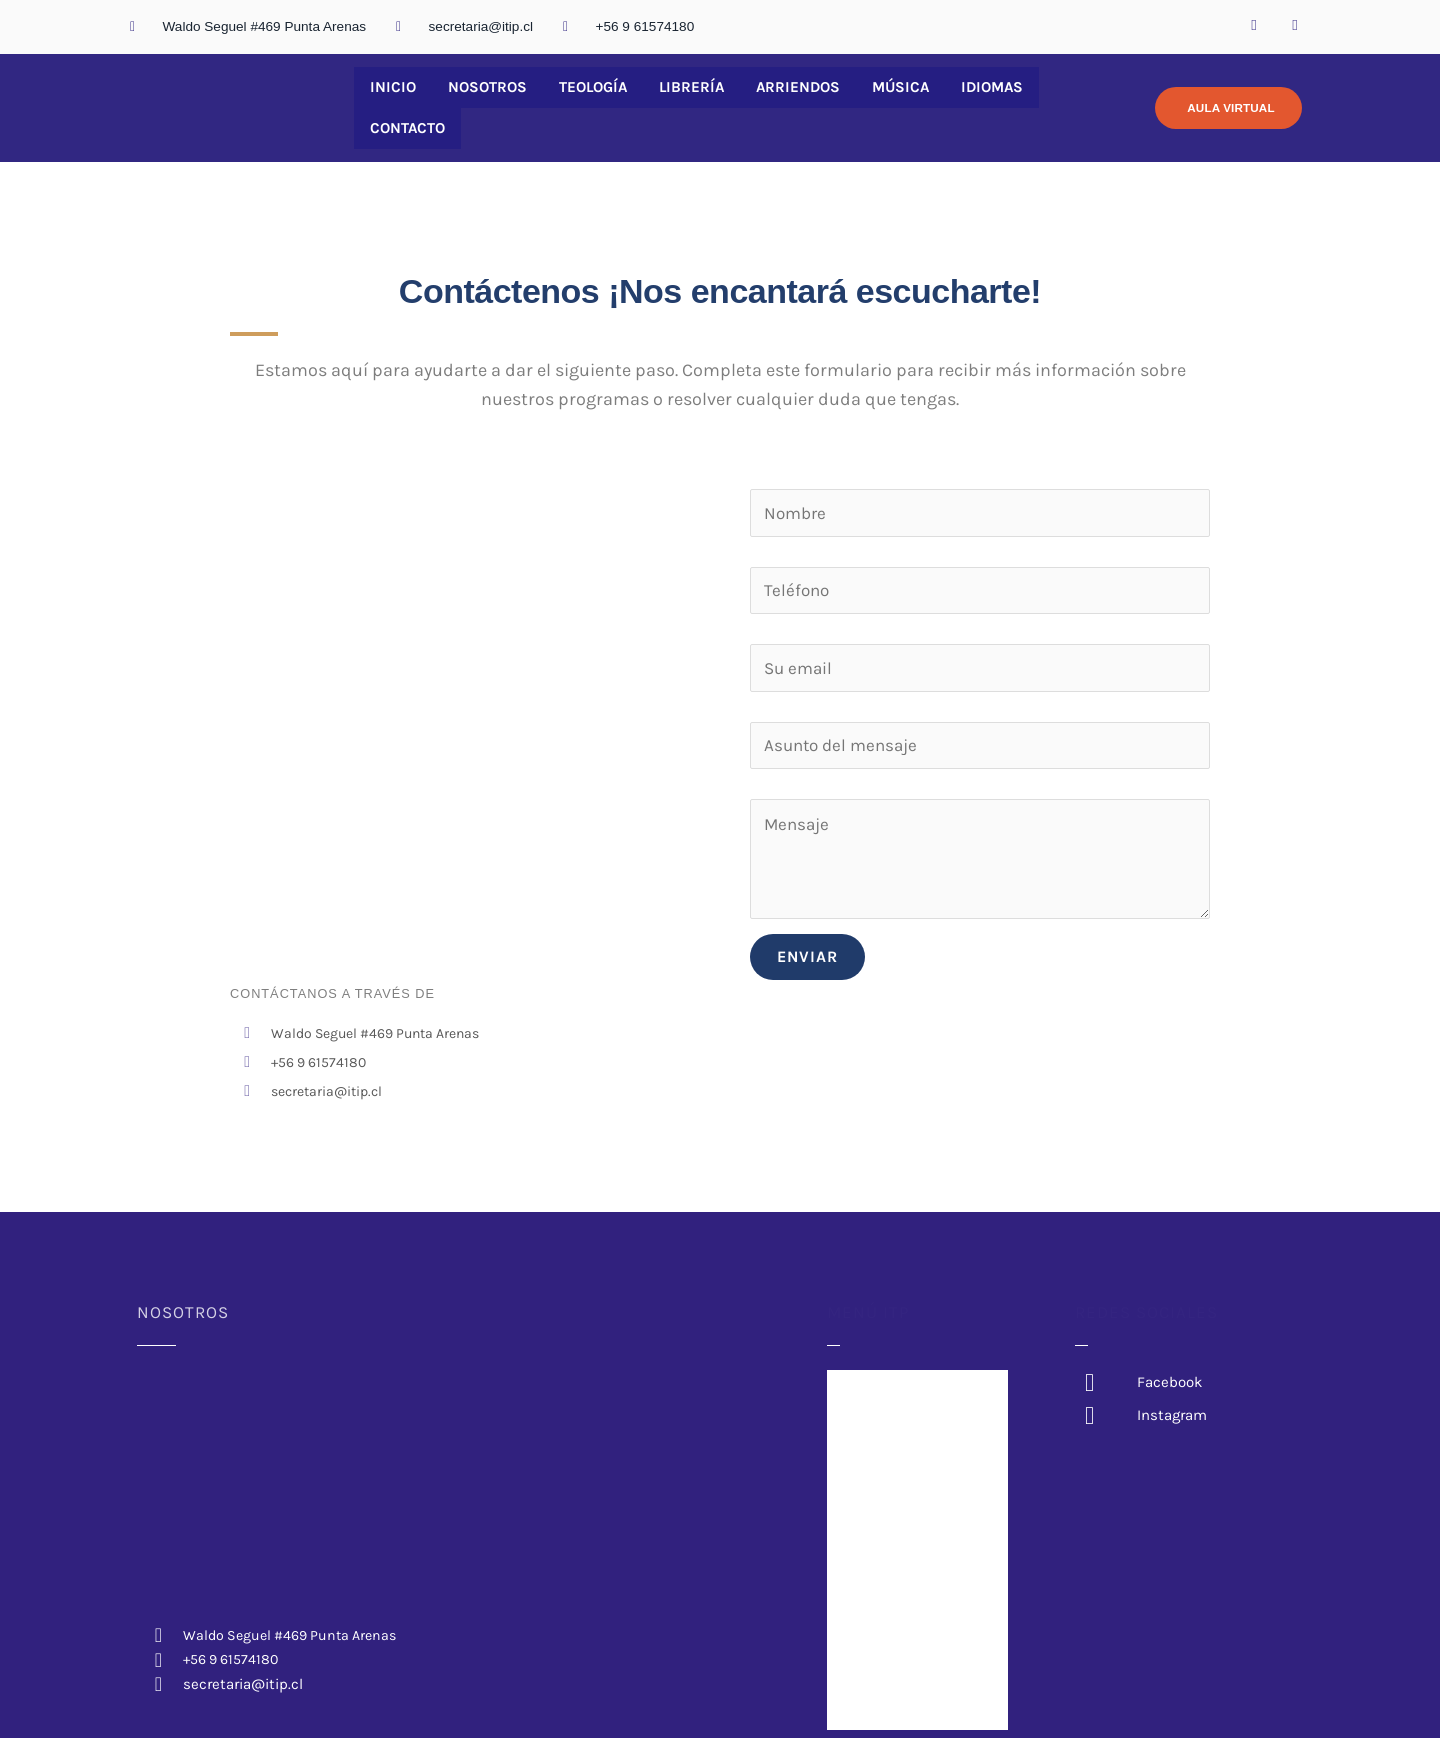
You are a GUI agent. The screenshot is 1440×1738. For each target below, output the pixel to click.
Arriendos (767, 104)
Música (863, 104)
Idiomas (948, 104)
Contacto (1043, 104)
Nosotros (475, 104)
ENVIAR (807, 949)
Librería (668, 104)
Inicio (388, 104)
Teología (576, 104)
